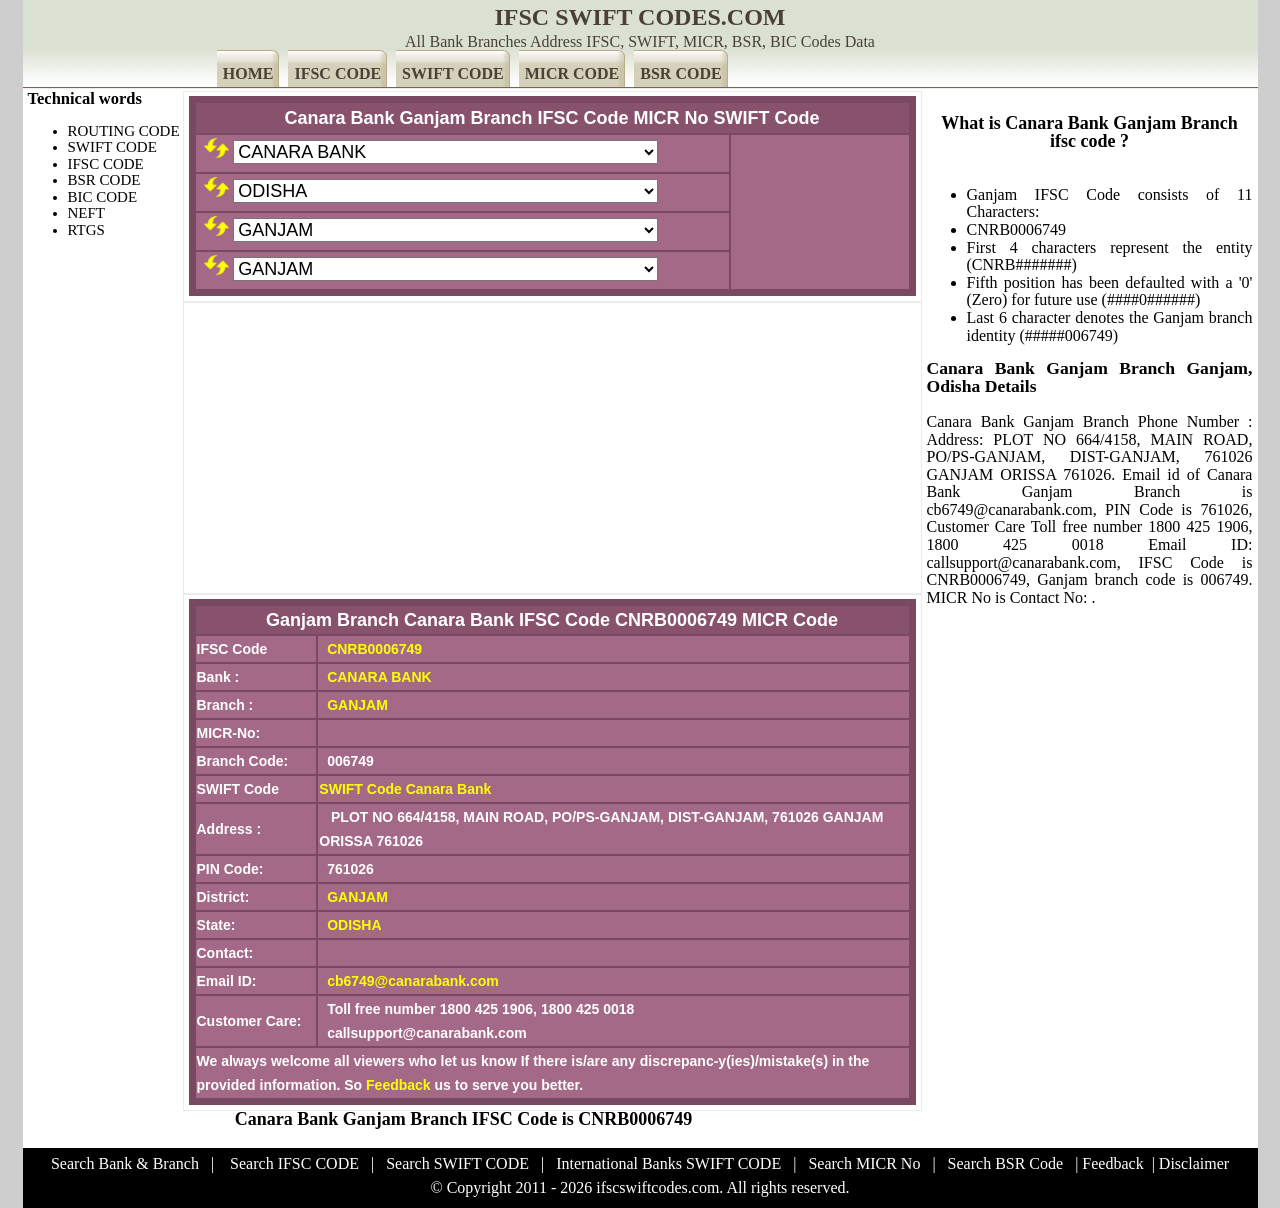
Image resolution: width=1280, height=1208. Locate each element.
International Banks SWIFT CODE (668, 1163)
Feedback (398, 1085)
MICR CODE (572, 73)
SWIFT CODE (453, 73)
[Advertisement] (552, 448)
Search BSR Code (1006, 1163)
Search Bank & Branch (125, 1163)
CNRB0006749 (374, 649)
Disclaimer (1194, 1163)
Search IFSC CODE (294, 1163)
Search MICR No (864, 1163)
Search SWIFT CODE (457, 1163)
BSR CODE (680, 73)
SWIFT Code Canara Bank (405, 789)
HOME (248, 73)
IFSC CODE (337, 73)
